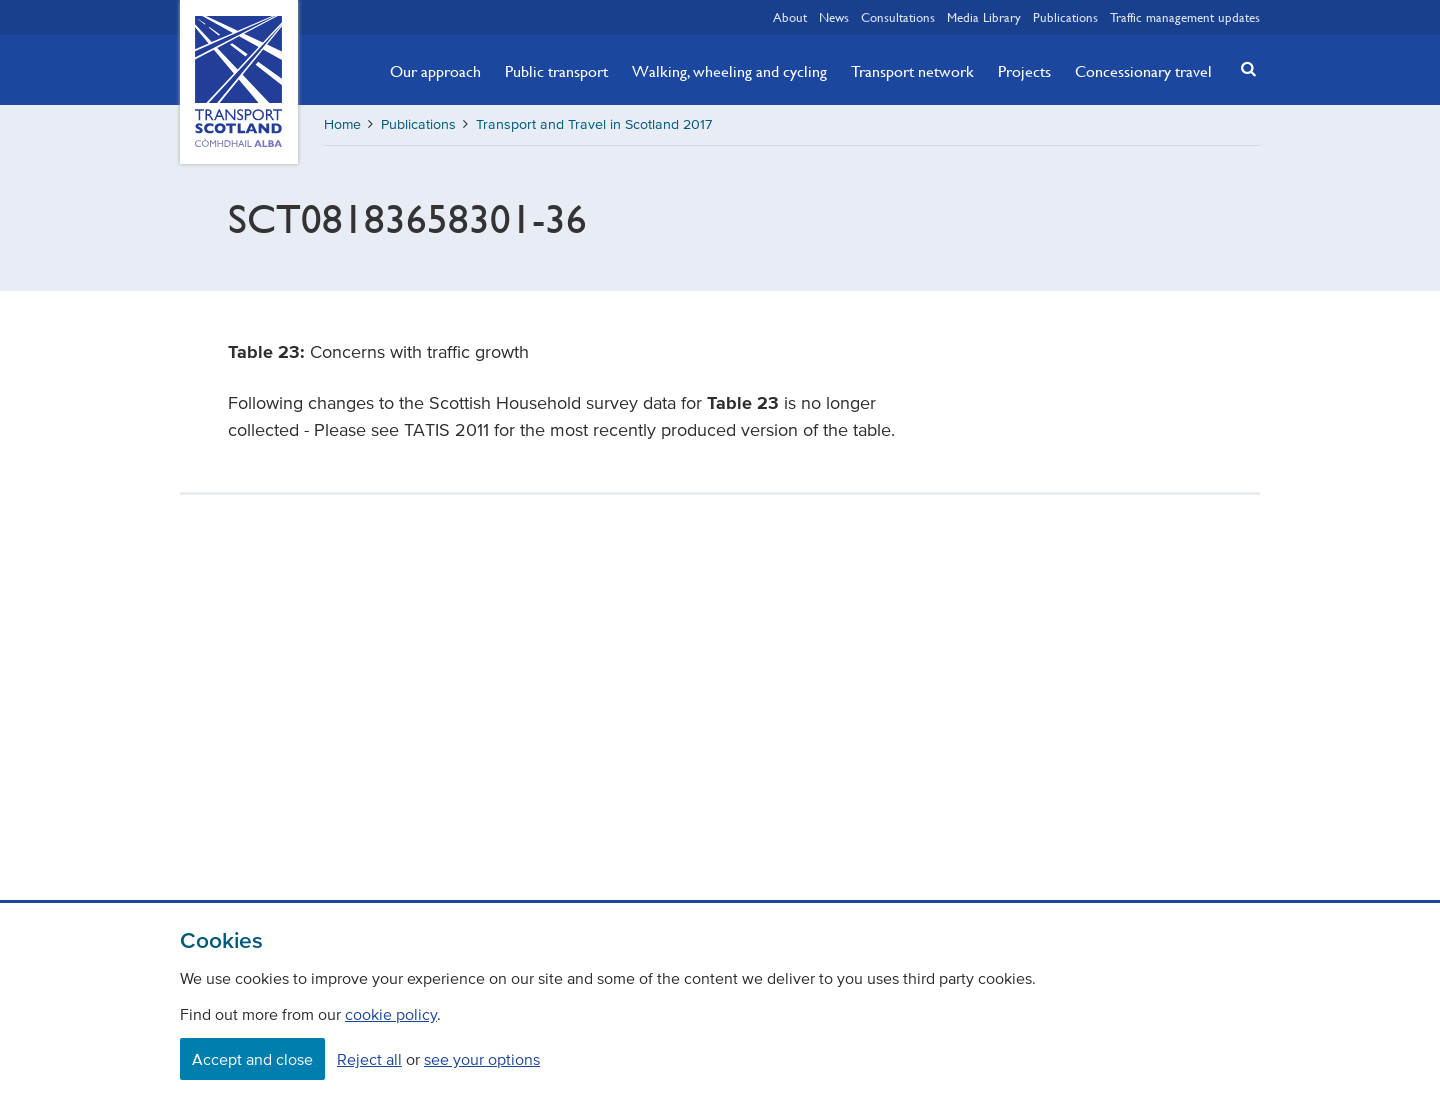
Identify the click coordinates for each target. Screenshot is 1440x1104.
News (834, 17)
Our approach (435, 71)
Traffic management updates (1185, 17)
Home (342, 124)
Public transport (556, 71)
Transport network (912, 71)
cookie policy (391, 1014)
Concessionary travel (1143, 71)
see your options (482, 1059)
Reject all (369, 1059)
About (790, 17)
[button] (1243, 68)
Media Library (984, 17)
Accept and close (252, 1059)
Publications (1065, 17)
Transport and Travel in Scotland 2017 (594, 124)
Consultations (898, 17)
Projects (1024, 71)
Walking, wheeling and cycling (729, 71)
